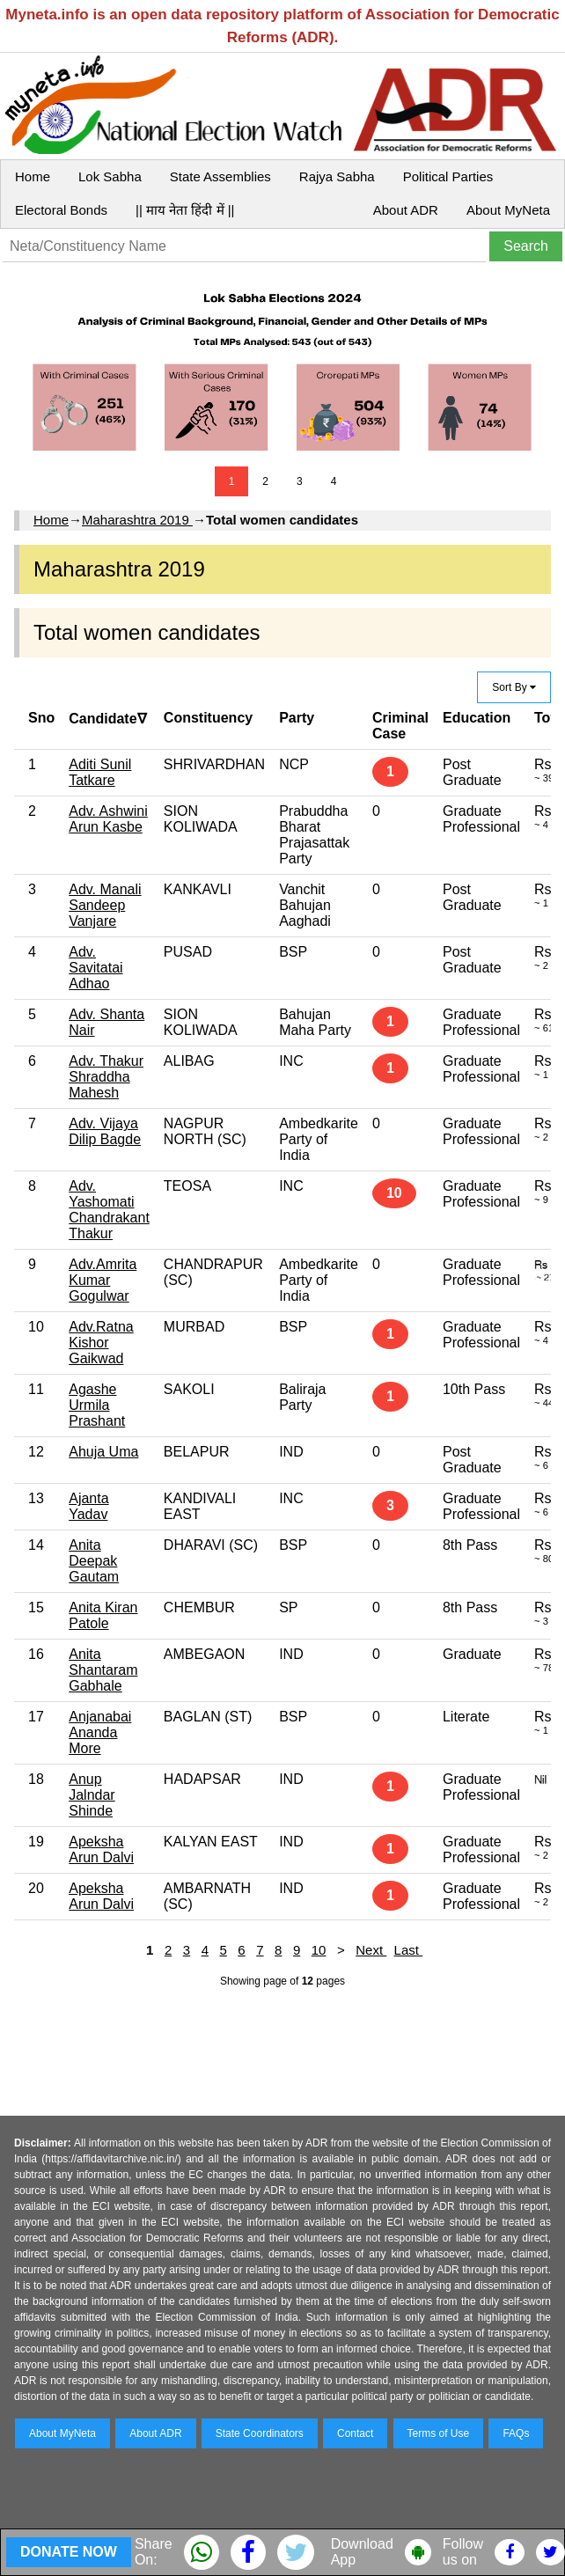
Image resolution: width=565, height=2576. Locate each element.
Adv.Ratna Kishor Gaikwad (101, 1342)
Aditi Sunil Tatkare (100, 772)
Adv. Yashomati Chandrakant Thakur (109, 1209)
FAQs (516, 2433)
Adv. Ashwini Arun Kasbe (108, 819)
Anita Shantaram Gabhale (103, 1670)
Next (371, 1949)
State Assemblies (220, 176)
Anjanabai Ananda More (100, 1732)
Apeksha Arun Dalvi (101, 1849)
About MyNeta (508, 209)
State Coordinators (260, 2433)
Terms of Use (438, 2433)
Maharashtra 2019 (137, 519)
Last (408, 1949)
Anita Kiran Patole (103, 1615)
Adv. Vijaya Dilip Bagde (105, 1131)
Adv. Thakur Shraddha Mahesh (106, 1076)
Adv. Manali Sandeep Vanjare (105, 905)
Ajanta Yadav (88, 1506)
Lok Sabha (110, 176)
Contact (355, 2433)
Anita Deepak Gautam (94, 1561)
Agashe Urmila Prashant (97, 1405)
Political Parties (448, 176)
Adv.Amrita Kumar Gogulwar (102, 1280)
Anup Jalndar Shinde (91, 1795)
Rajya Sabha (337, 176)
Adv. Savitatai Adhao (95, 967)
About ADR (405, 209)
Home (32, 176)
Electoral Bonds (61, 209)
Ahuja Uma (103, 1451)
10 (319, 1949)
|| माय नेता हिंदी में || (185, 209)
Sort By (514, 687)
